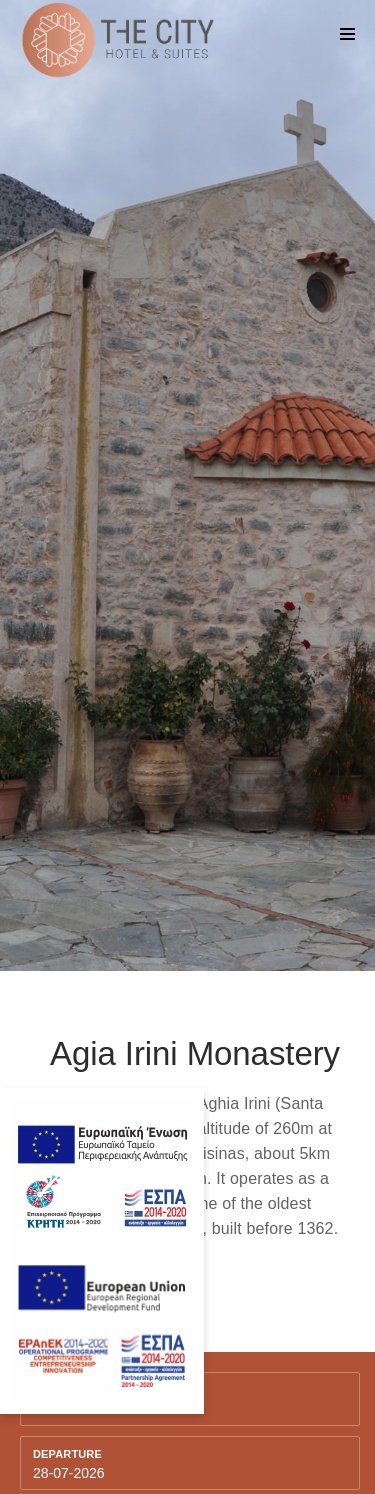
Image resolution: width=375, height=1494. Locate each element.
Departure (67, 1454)
